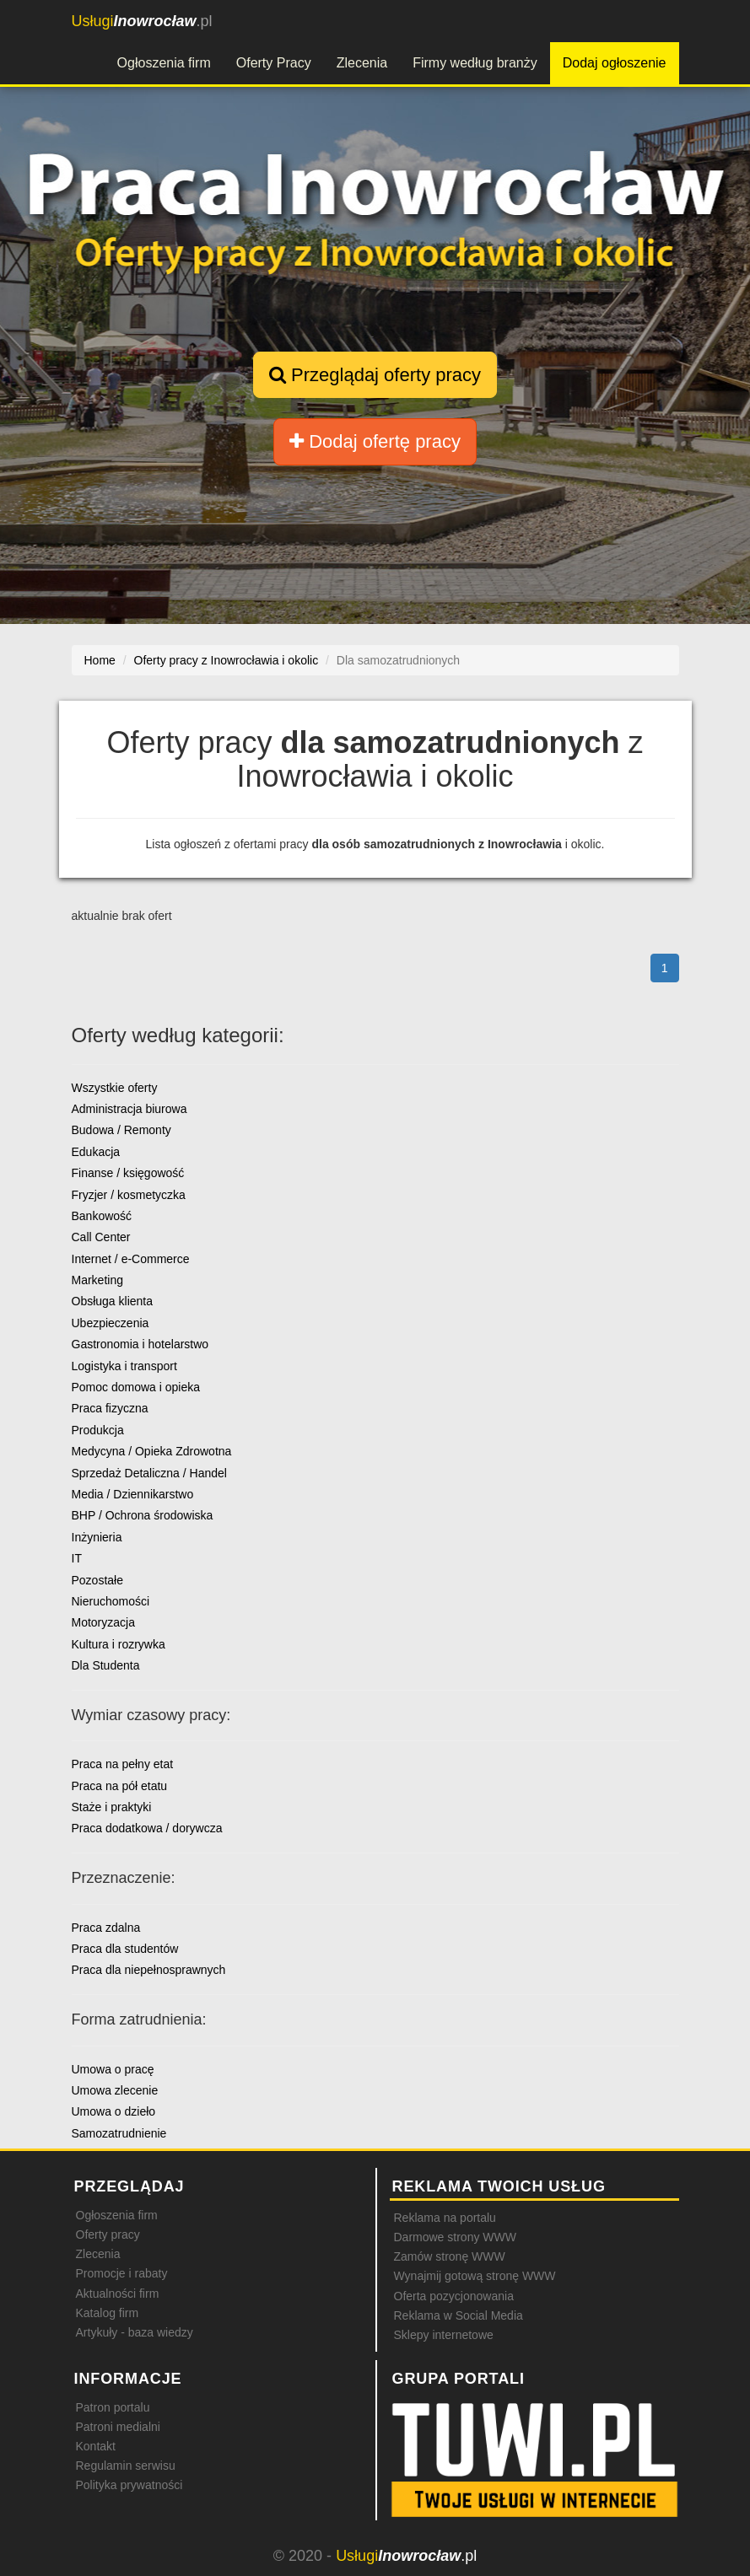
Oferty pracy (108, 2234)
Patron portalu (113, 2407)
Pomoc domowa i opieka (136, 1387)
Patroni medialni (118, 2426)
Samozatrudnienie (119, 2133)
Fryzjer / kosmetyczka (129, 1195)
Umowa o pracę (113, 2069)
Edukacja (96, 1152)
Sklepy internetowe (444, 2335)
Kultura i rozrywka (118, 1644)
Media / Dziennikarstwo (133, 1494)
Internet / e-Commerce (131, 1259)
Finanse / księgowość (128, 1173)
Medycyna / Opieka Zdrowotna (152, 1451)
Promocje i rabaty (122, 2273)
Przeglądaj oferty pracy (375, 374)
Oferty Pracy (273, 63)
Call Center (101, 1237)
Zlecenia (362, 63)
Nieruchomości (111, 1601)
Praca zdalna (106, 1927)
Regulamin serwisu (125, 2465)
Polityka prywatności (129, 2485)
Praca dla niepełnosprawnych (149, 1969)
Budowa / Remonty (121, 1130)
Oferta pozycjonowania (454, 2296)
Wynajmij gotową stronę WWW (475, 2276)
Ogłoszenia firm (164, 63)
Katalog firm (107, 2313)
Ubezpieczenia (110, 1323)
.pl (142, 21)
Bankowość (102, 1216)
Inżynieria (97, 1537)
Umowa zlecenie (115, 2090)
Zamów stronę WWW (449, 2256)
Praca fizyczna (110, 1408)
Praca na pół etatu (120, 1786)
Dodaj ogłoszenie (614, 63)
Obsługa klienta (113, 1301)
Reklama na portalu (445, 2217)
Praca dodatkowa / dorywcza (147, 1828)
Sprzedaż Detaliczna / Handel (149, 1473)
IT (77, 1558)
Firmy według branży (475, 63)
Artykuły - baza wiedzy (134, 2332)
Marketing (97, 1280)
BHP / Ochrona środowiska (142, 1515)
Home (100, 660)
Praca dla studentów (125, 1948)
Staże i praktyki (112, 1807)
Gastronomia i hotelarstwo (140, 1344)
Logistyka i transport (124, 1366)
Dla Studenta (106, 1665)
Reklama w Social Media (458, 2315)
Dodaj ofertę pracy (375, 441)
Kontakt (96, 2446)
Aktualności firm (117, 2293)
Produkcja (98, 1430)
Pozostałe (97, 1580)
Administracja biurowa (129, 1109)
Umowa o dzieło (114, 2111)
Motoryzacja (103, 1622)
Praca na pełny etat (123, 1764)
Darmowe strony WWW (455, 2237)
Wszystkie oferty (115, 1087)
